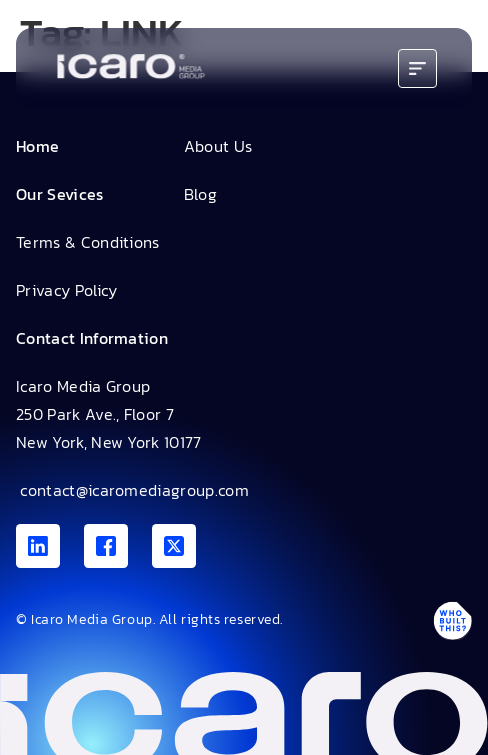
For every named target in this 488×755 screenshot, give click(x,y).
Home (37, 146)
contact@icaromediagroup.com (132, 490)
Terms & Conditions (88, 242)
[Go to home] (131, 68)
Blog (200, 194)
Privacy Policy (66, 290)
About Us (218, 146)
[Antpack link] (452, 620)
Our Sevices (60, 194)
